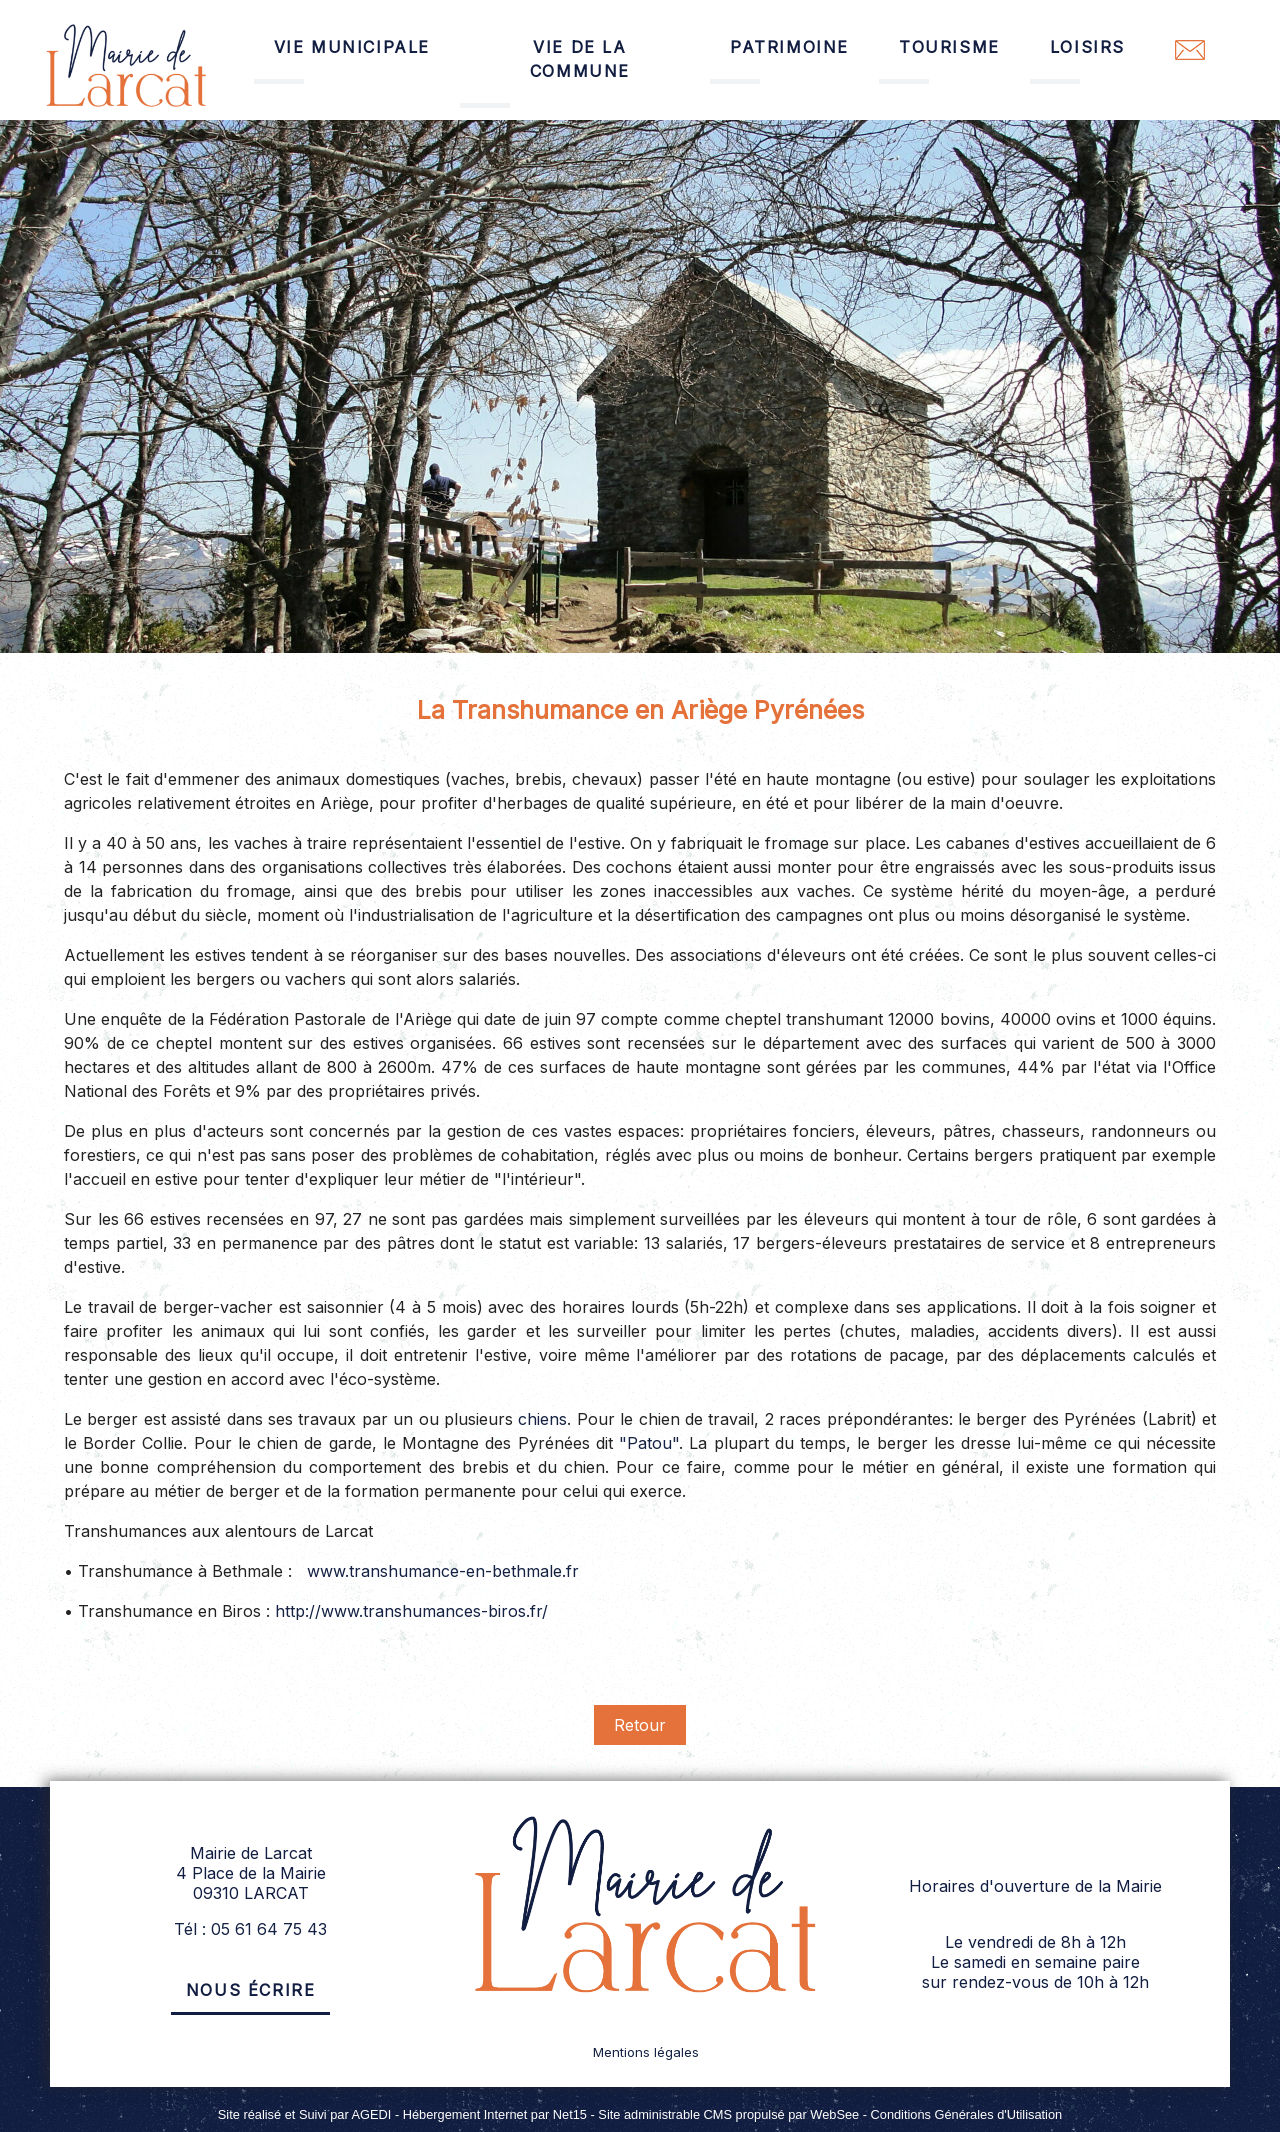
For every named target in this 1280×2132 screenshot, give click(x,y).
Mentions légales (646, 2052)
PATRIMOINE (789, 47)
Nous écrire (251, 1990)
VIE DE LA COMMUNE (580, 59)
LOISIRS (1087, 47)
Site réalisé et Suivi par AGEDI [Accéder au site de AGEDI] (305, 2114)
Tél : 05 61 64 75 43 (250, 1929)
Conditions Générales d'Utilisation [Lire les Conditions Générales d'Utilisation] (967, 2114)
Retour (640, 1725)
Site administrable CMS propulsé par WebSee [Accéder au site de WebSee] (728, 2114)
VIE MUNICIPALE (352, 47)
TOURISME (949, 47)
